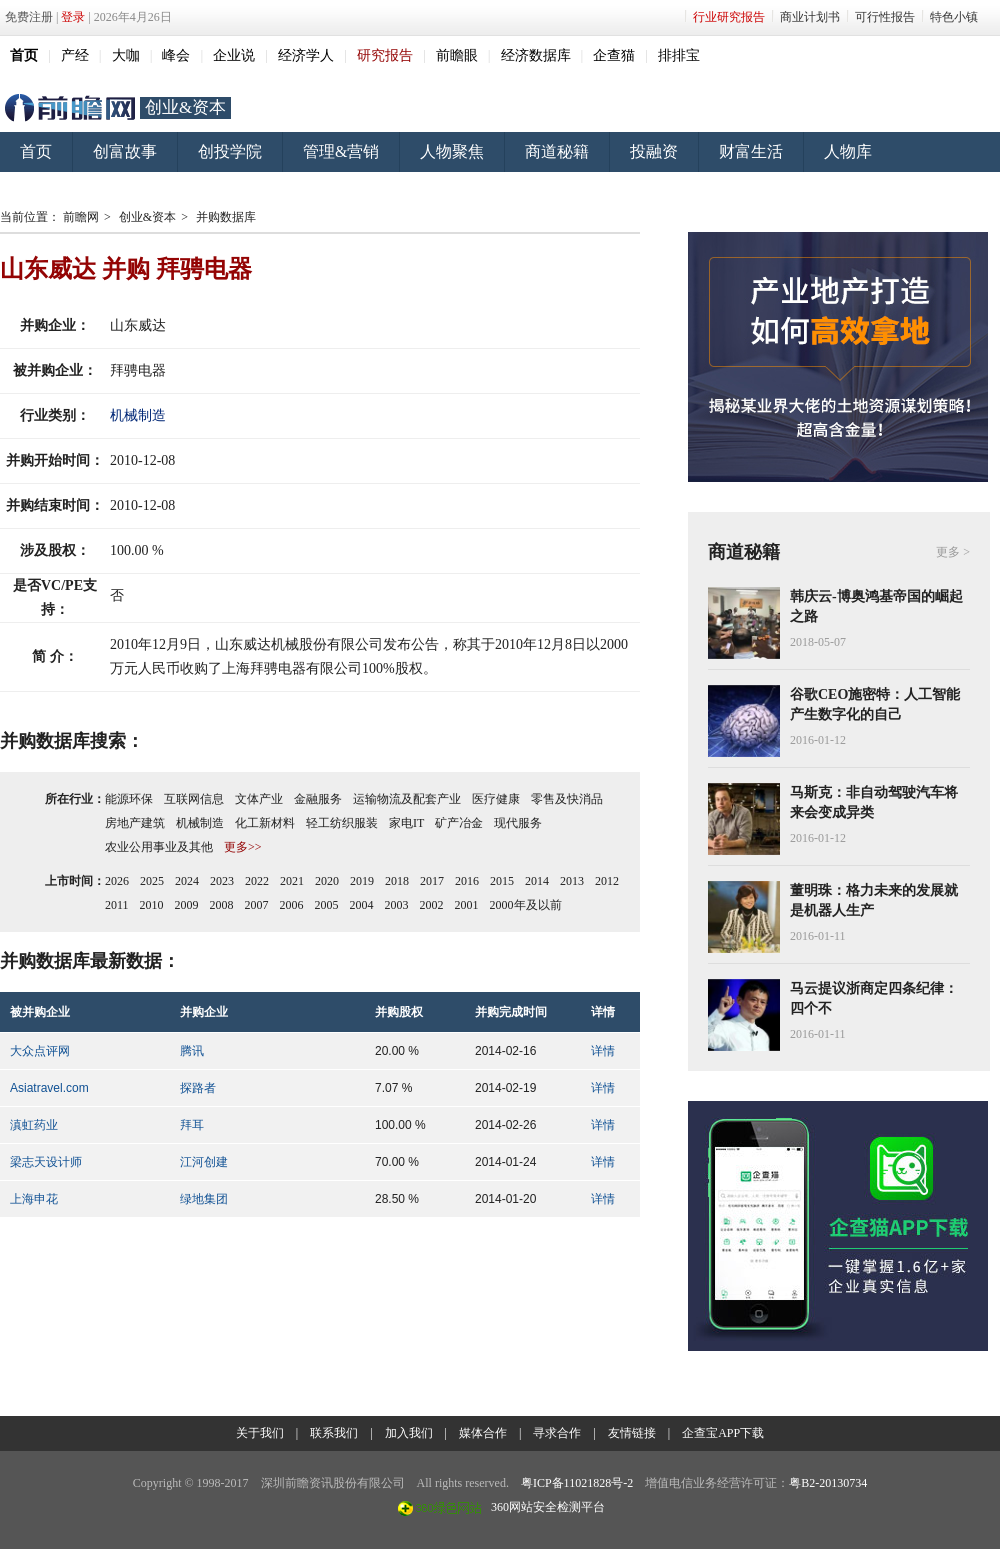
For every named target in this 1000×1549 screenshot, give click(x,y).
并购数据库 (226, 217)
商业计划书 (810, 17)
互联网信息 (194, 799)
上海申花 (34, 1199)
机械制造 (138, 415)
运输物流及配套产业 (407, 799)
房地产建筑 (135, 823)
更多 (948, 552)
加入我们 (409, 1433)
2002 (432, 905)
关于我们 (260, 1433)
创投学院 (230, 151)
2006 (292, 905)
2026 (117, 881)
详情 (603, 1051)
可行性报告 (885, 17)
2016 (467, 881)
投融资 (654, 151)
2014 (537, 881)
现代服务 (518, 823)
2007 (257, 905)
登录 (73, 17)
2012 (607, 881)
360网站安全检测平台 (548, 1507)
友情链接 (632, 1433)
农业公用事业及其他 (159, 847)
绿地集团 (204, 1199)
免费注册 (29, 17)
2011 (117, 905)
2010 (152, 905)
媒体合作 (483, 1433)
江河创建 (204, 1162)
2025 (152, 881)
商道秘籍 (557, 151)
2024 (187, 881)
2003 (397, 905)
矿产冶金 (459, 823)
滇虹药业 (34, 1125)
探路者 (198, 1088)
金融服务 (318, 799)
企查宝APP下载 (723, 1433)
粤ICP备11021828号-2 (577, 1483)
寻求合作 (557, 1433)
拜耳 (192, 1125)
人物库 (848, 151)
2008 (222, 905)
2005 (327, 905)
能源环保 (129, 799)
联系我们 (334, 1433)
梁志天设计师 (46, 1162)
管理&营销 (341, 151)
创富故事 (125, 151)
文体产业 (259, 799)
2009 (187, 905)
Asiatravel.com (49, 1088)
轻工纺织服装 (342, 823)
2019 (362, 881)
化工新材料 (265, 823)
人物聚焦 (452, 151)
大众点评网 (40, 1051)
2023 (222, 881)
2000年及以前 (526, 905)
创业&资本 (185, 107)
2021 (292, 881)
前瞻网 (70, 108)
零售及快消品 (567, 799)
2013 (572, 881)
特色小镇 (954, 17)
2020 (327, 881)
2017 (432, 881)
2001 (467, 905)
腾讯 (192, 1051)
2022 (257, 881)
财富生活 (751, 151)
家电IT (406, 823)
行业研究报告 (729, 17)
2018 (397, 881)
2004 (362, 905)
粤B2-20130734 (828, 1483)
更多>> (243, 847)
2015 (502, 881)
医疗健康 (496, 799)
